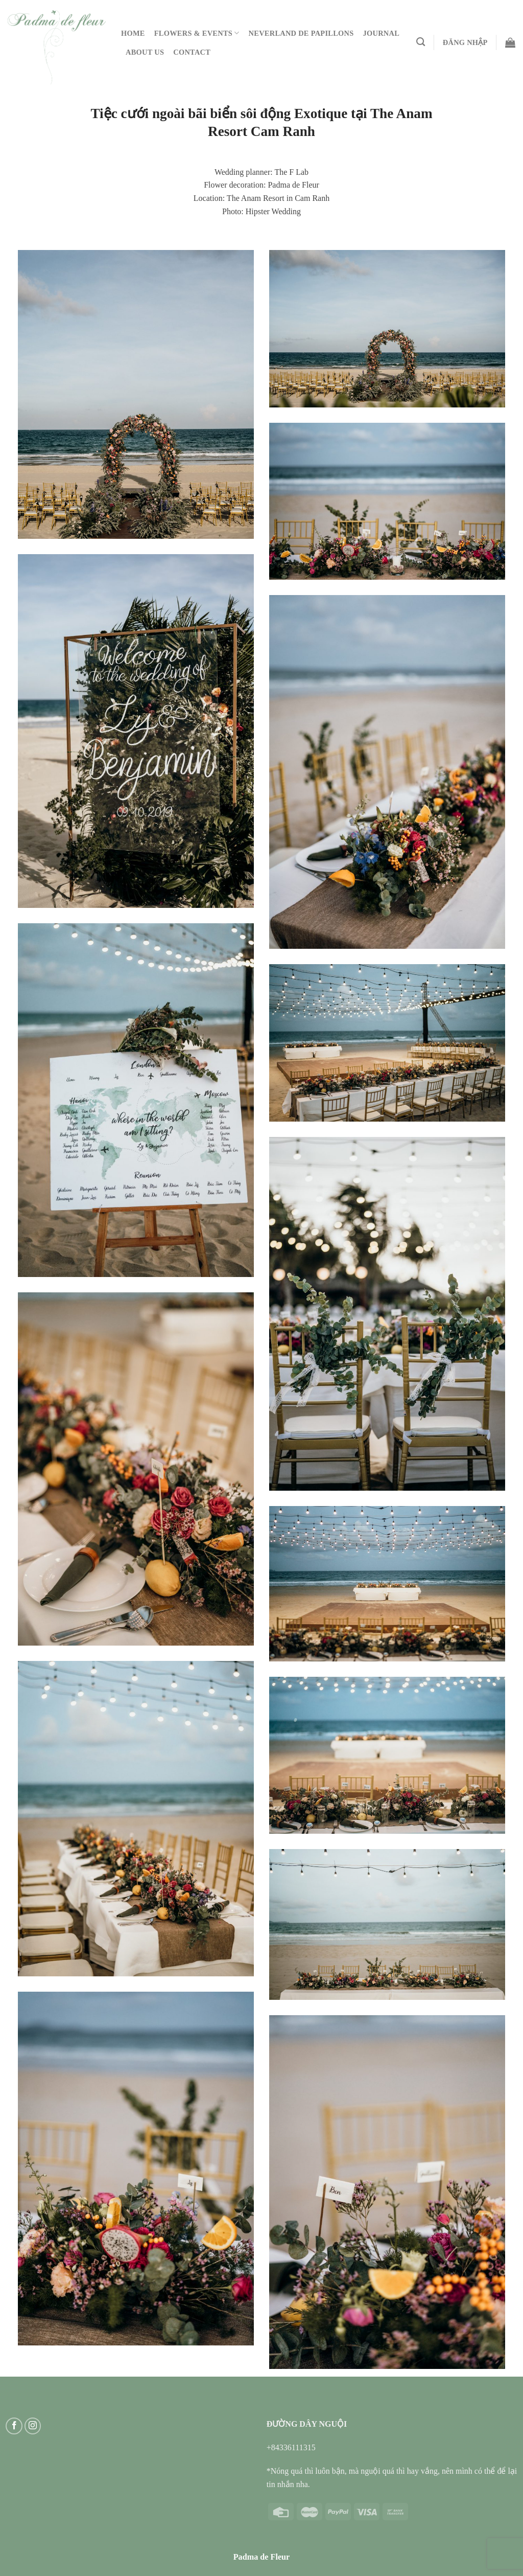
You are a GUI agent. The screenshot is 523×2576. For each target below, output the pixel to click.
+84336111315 (291, 2447)
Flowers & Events (197, 33)
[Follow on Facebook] (14, 2426)
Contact (191, 52)
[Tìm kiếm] (420, 42)
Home (133, 33)
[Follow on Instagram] (33, 2426)
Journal (381, 33)
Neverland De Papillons (301, 33)
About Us (145, 52)
